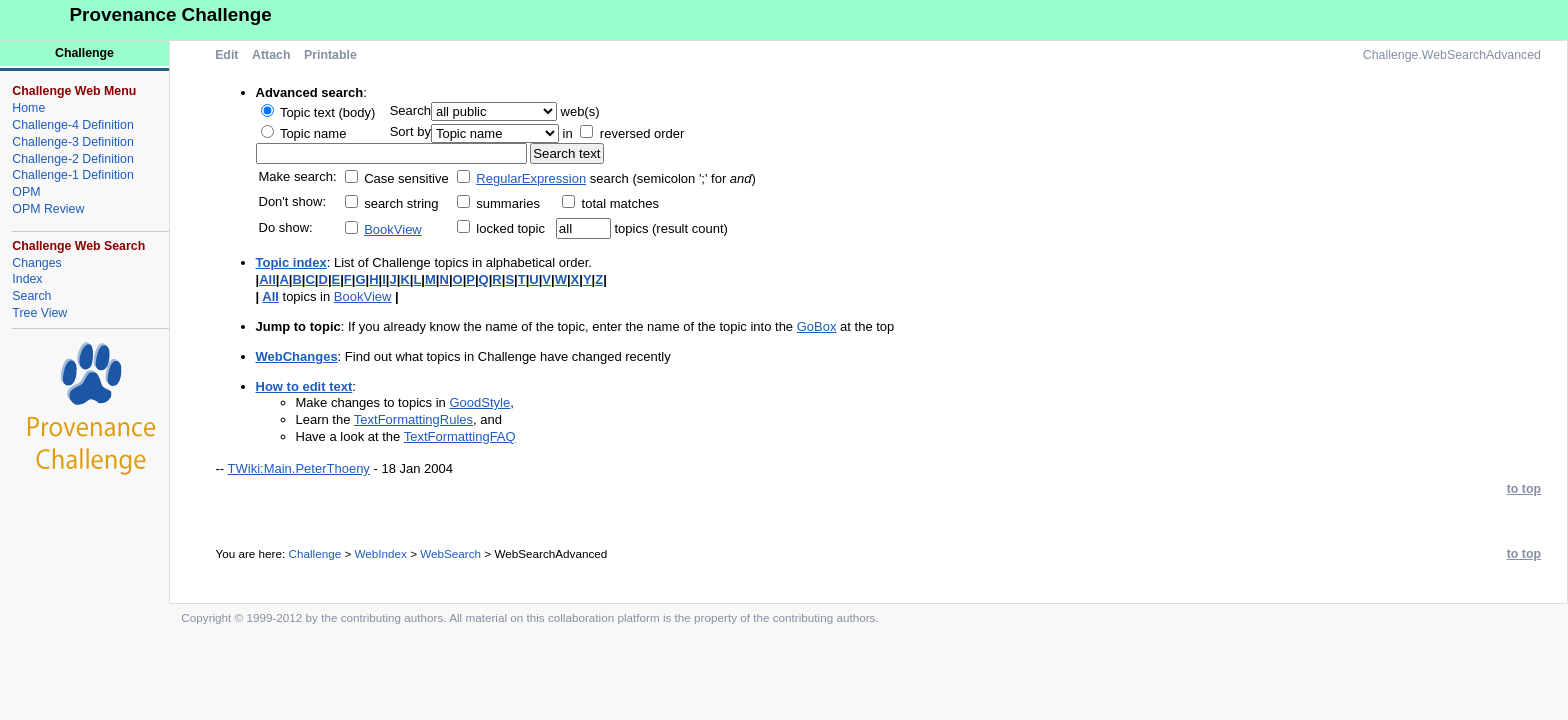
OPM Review (48, 209)
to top (1524, 489)
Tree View (39, 313)
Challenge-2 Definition (72, 159)
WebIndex (380, 553)
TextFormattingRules (413, 419)
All (267, 279)
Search (31, 296)
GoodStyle (479, 402)
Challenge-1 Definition (72, 175)
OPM (26, 192)
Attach (271, 55)
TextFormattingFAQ (460, 436)
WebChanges (297, 356)
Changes (36, 263)
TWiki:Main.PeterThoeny (299, 468)
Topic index (291, 262)
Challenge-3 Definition (72, 142)
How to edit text (304, 386)
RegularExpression (531, 178)
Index (27, 279)
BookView (393, 229)
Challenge (315, 553)
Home (28, 108)
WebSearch (450, 553)
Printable (330, 55)
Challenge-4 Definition (72, 125)
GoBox (817, 326)
